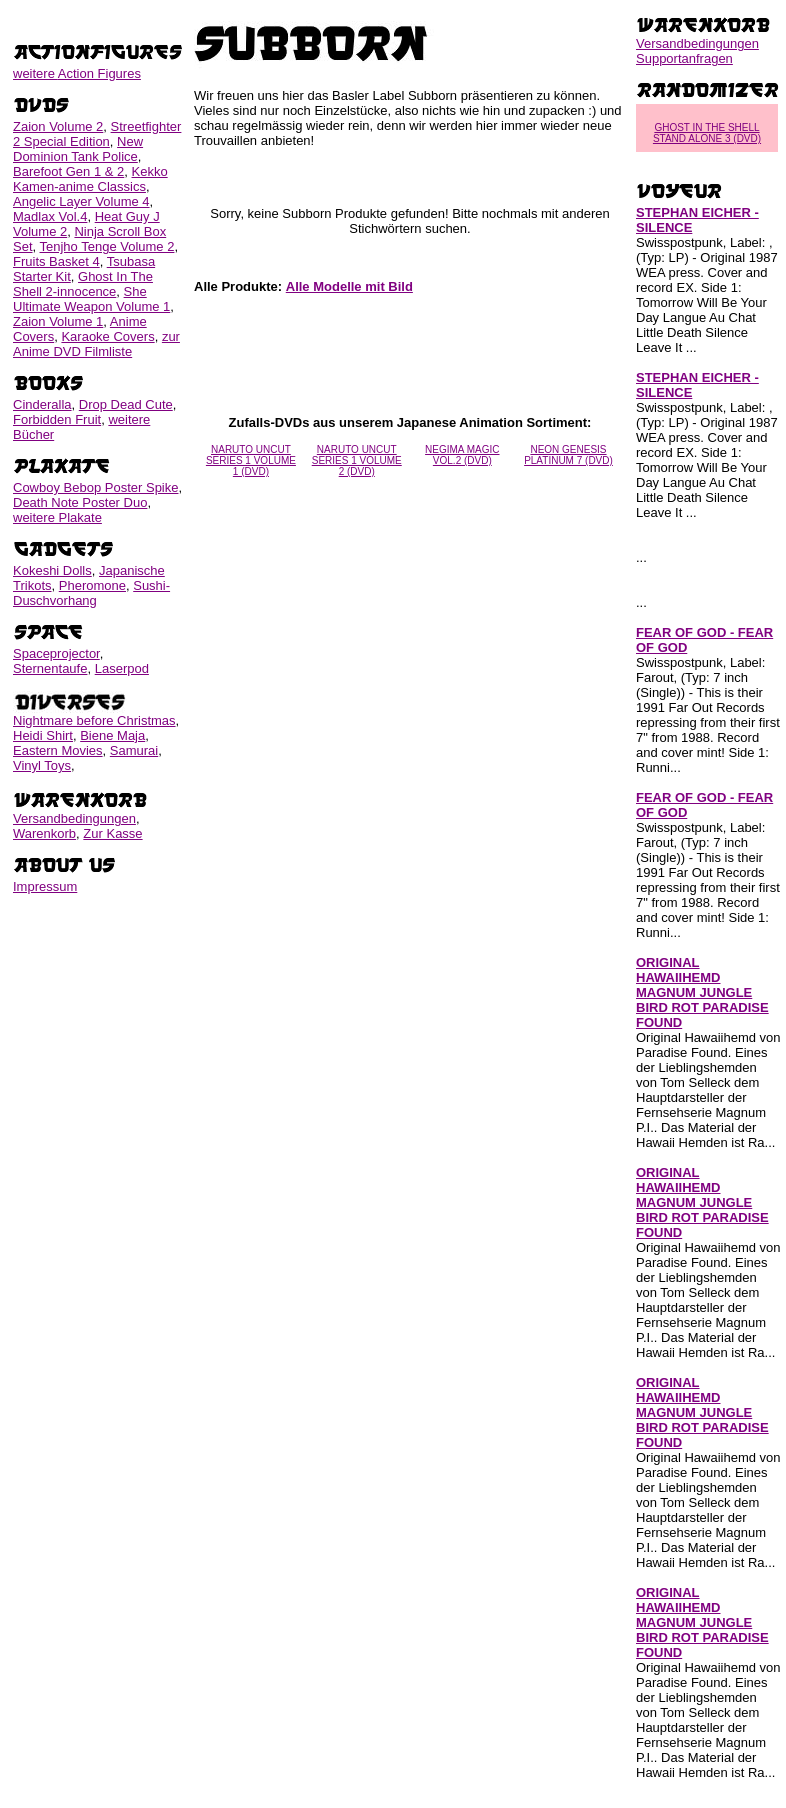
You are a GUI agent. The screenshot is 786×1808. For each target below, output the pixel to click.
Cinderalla (42, 404)
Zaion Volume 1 (58, 321)
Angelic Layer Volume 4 (81, 201)
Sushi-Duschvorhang (91, 593)
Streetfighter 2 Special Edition (97, 134)
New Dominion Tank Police (78, 149)
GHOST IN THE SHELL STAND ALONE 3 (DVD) (707, 133)
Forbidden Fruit (57, 419)
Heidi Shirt (43, 735)
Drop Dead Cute (126, 404)
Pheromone (92, 585)
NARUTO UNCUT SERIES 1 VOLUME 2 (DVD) (357, 460)
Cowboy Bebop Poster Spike (95, 487)
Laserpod (122, 668)
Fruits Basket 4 (56, 261)
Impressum (45, 886)
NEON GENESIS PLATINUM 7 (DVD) (568, 455)
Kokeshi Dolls (52, 570)
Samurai (134, 750)
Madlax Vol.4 (50, 216)
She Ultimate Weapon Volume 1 (91, 299)
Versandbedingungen (74, 818)
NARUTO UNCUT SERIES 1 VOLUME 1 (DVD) (251, 460)
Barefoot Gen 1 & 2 (68, 171)
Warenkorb (44, 833)
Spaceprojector (56, 653)
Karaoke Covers (107, 336)
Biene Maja (112, 735)
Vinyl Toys (42, 765)
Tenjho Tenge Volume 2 (107, 246)
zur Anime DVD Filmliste (96, 344)
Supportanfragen (684, 58)
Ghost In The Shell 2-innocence (83, 284)
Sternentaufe (50, 668)
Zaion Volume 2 (58, 126)
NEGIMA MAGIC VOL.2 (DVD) (462, 455)
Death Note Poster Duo (80, 502)
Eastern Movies (58, 750)
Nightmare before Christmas (94, 720)
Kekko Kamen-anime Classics (90, 179)
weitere (77, 73)
